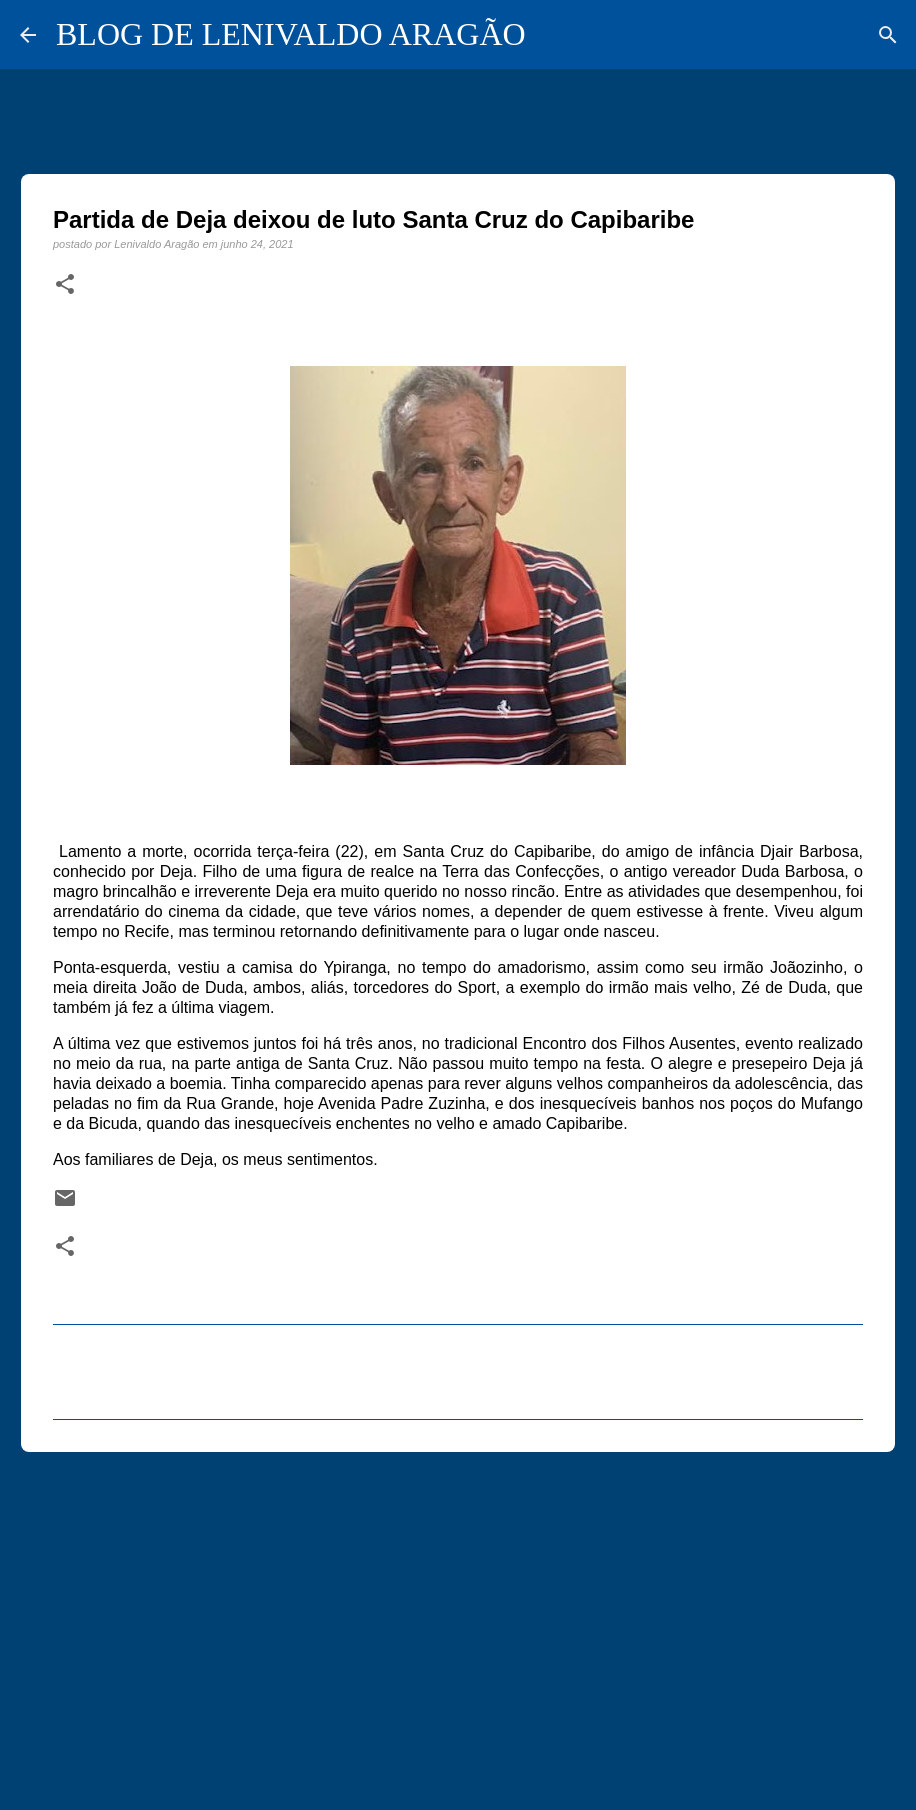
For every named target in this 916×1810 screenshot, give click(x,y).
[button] (65, 285)
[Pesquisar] (888, 35)
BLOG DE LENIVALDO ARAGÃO (291, 34)
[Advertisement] (458, 1622)
